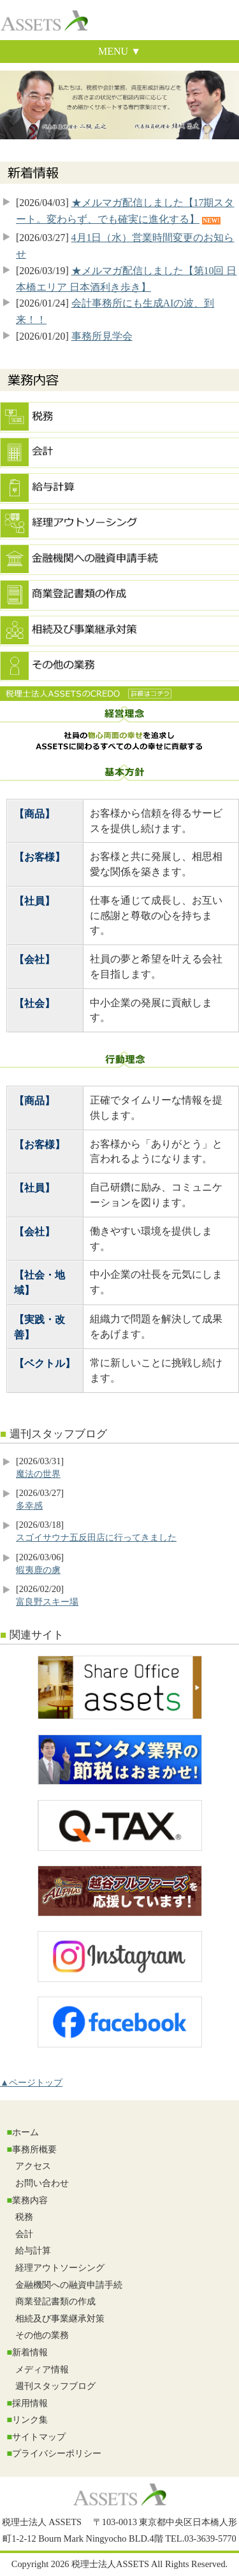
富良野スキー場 (47, 1601)
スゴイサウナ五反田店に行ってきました (96, 1537)
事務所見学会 (102, 336)
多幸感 (29, 1505)
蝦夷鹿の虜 (38, 1570)
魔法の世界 (38, 1474)
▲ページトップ (31, 2082)
